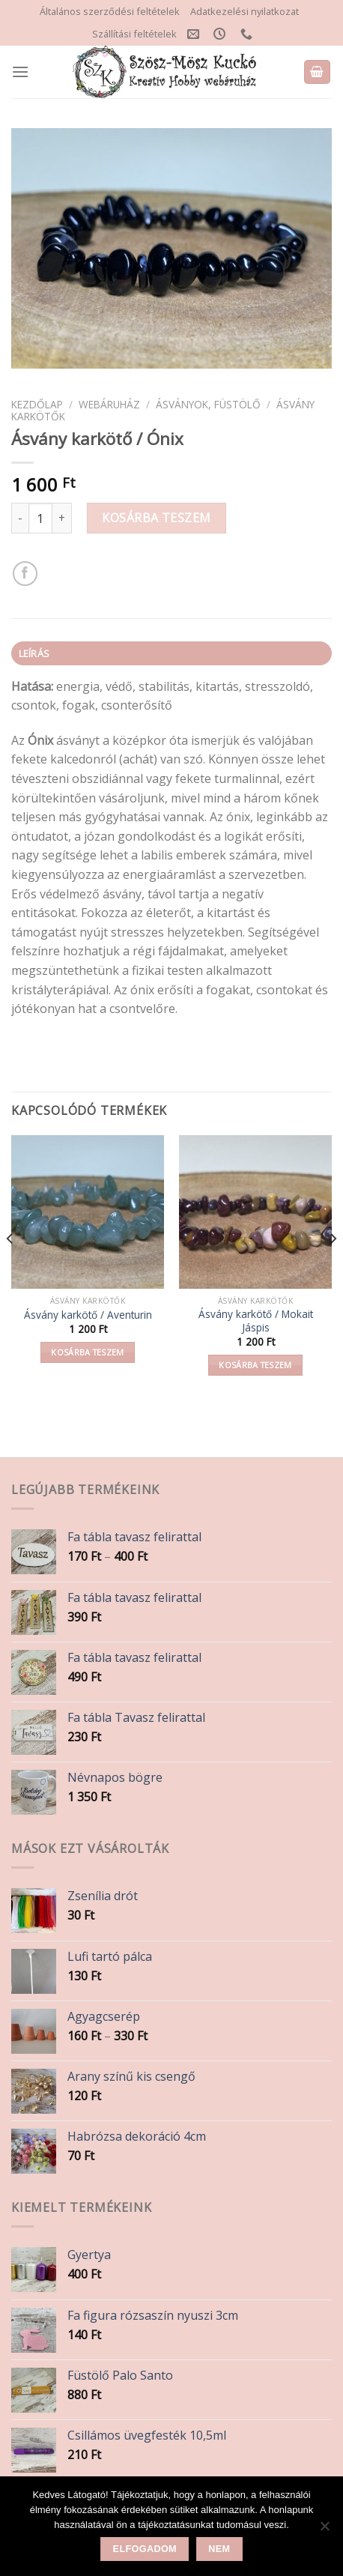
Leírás (34, 653)
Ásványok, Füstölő (208, 404)
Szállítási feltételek (134, 33)
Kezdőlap (37, 404)
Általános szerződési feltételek (110, 11)
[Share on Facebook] (25, 573)
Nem (219, 2549)
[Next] (332, 1268)
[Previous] (10, 1268)
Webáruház (109, 404)
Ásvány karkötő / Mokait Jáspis (255, 1320)
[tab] (171, 653)
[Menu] (20, 71)
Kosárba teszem (156, 518)
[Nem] (324, 2530)
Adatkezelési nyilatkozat (244, 11)
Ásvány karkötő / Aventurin (88, 1315)
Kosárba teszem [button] (87, 1352)
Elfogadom (145, 2549)
